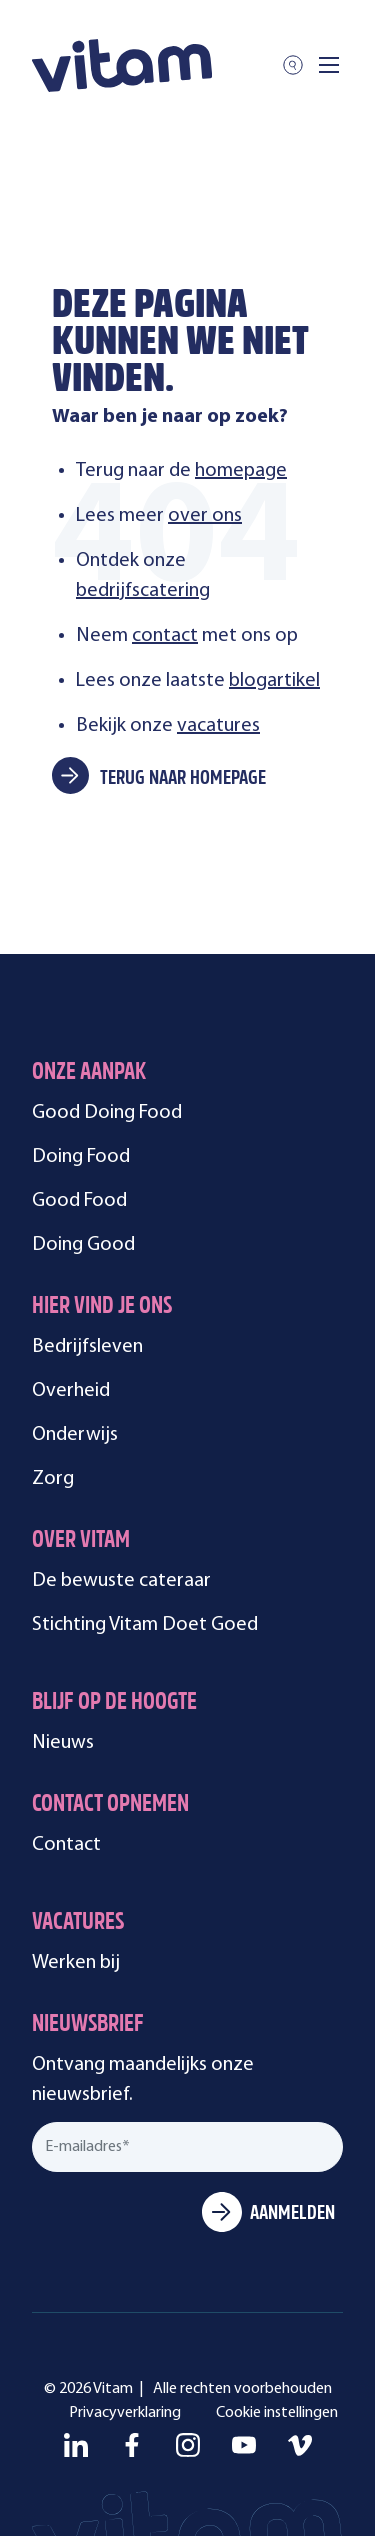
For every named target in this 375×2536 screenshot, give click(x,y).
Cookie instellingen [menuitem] (277, 2413)
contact (165, 636)
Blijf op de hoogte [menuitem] (114, 1703)
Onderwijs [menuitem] (75, 1435)
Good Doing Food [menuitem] (107, 1113)
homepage (241, 471)
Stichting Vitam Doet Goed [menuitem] (145, 1625)
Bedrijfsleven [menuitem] (87, 1347)
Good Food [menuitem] (79, 1201)
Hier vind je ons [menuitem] (102, 1307)
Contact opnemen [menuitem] (110, 1805)
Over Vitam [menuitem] (81, 1541)
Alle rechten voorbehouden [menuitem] (242, 2389)
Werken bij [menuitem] (76, 1963)
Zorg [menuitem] (53, 1479)
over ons (205, 516)
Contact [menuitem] (66, 1845)
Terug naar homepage (183, 779)
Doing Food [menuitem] (81, 1157)
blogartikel (274, 681)
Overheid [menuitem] (71, 1391)
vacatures (218, 726)
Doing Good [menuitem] (83, 1245)
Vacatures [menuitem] (78, 1923)
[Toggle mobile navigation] (329, 65)
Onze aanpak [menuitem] (89, 1073)
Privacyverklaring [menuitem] (125, 2413)
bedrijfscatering (143, 591)
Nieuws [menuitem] (63, 1743)
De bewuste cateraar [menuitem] (121, 1581)
